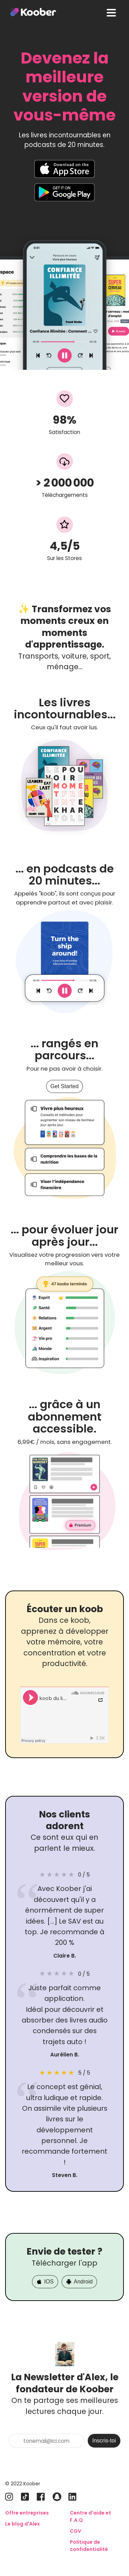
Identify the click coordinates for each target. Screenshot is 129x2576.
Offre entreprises (27, 2512)
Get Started (65, 1086)
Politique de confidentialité (89, 2546)
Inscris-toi (104, 2440)
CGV (75, 2531)
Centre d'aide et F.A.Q (90, 2516)
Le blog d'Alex (22, 2523)
